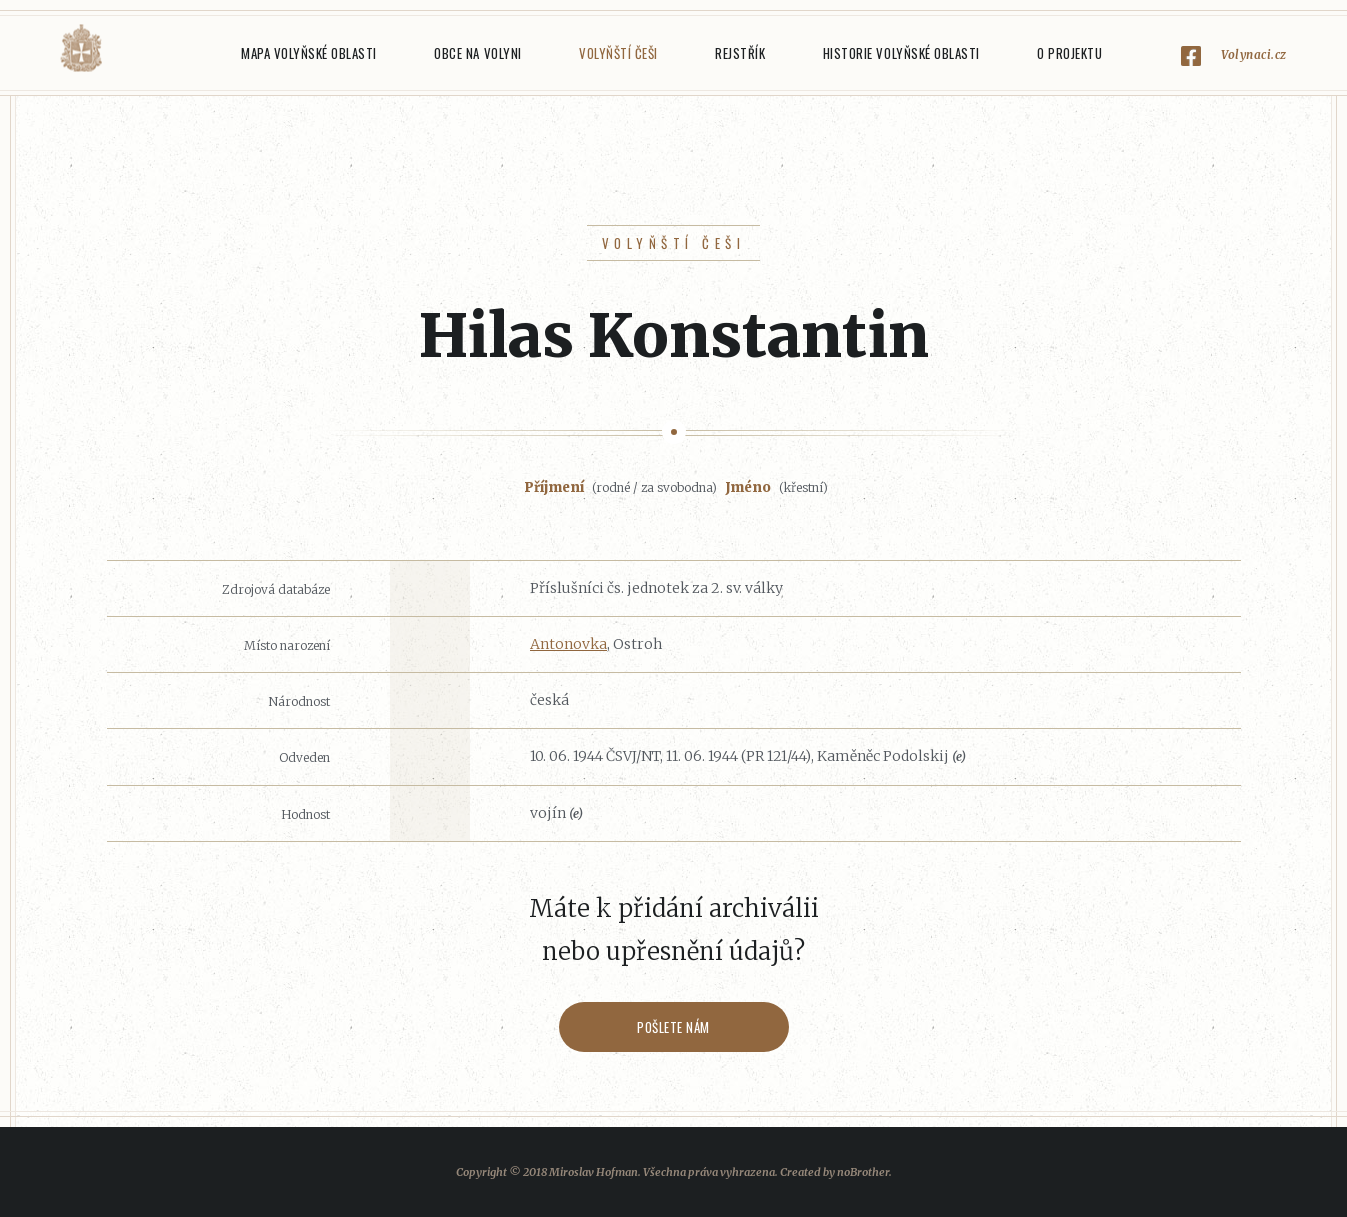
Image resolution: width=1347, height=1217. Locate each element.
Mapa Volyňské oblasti (309, 53)
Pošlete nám (673, 1027)
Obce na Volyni (477, 53)
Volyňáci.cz (81, 48)
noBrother (863, 1172)
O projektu (1069, 53)
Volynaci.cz (1254, 54)
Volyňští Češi (618, 53)
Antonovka (568, 644)
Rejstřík (740, 53)
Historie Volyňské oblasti (901, 53)
